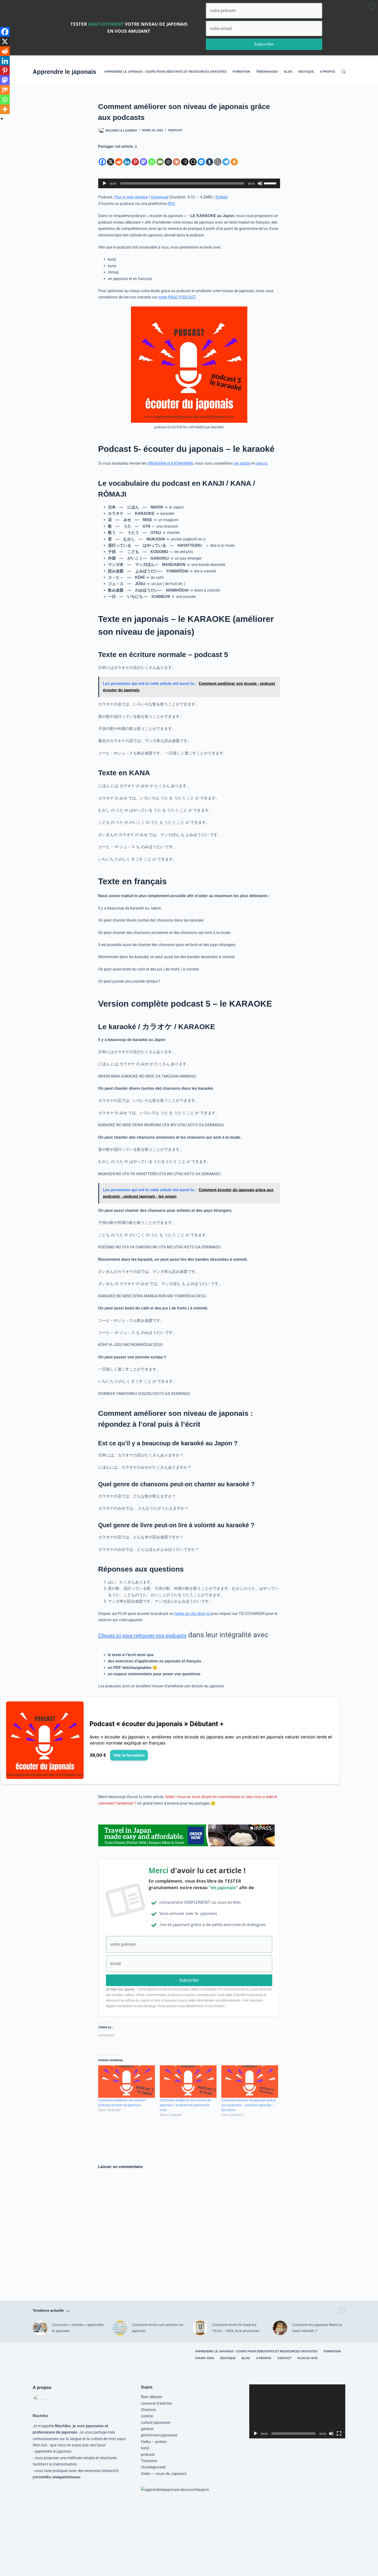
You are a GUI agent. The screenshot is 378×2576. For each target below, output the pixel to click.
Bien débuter (151, 2411)
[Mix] (5, 90)
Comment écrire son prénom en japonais (157, 2342)
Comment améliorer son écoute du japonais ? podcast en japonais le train (185, 2119)
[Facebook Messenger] (201, 157)
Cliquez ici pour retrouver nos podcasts (161, 1634)
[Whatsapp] (151, 157)
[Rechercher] (344, 72)
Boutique (306, 71)
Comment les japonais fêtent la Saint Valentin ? (317, 2342)
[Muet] (260, 183)
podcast (175, 130)
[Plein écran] (339, 2447)
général (147, 2443)
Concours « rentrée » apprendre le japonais (78, 2342)
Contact (284, 2372)
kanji (145, 2462)
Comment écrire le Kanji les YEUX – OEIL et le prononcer (235, 2342)
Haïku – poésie (154, 2456)
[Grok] (193, 157)
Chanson (148, 2424)
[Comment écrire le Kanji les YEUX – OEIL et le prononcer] (200, 2342)
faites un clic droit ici (193, 1613)
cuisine (147, 2430)
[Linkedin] (127, 157)
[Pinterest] (135, 157)
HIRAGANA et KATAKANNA (170, 463)
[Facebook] (102, 157)
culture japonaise (155, 2437)
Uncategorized (153, 2481)
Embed (221, 197)
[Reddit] (118, 157)
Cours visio (204, 2372)
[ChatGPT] (168, 157)
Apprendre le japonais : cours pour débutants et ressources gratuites (165, 71)
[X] (110, 157)
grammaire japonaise (159, 2449)
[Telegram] (226, 157)
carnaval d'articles (156, 2417)
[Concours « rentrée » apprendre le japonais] (40, 2342)
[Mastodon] (143, 157)
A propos (327, 71)
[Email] (160, 157)
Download (160, 197)
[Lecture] (104, 183)
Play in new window (131, 197)
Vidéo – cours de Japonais (164, 2488)
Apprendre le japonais (65, 71)
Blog (288, 71)
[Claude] (176, 157)
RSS (171, 203)
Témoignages (267, 71)
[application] (189, 183)
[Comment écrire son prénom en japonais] (120, 2342)
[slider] (182, 183)
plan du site (308, 2372)
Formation (241, 71)
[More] (234, 157)
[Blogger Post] (217, 157)
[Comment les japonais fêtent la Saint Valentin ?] (280, 2342)
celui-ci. (261, 463)
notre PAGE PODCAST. (177, 297)
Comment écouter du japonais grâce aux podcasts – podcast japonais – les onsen (248, 2119)
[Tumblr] (209, 157)
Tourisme (149, 2475)
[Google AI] (184, 157)
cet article (242, 463)
